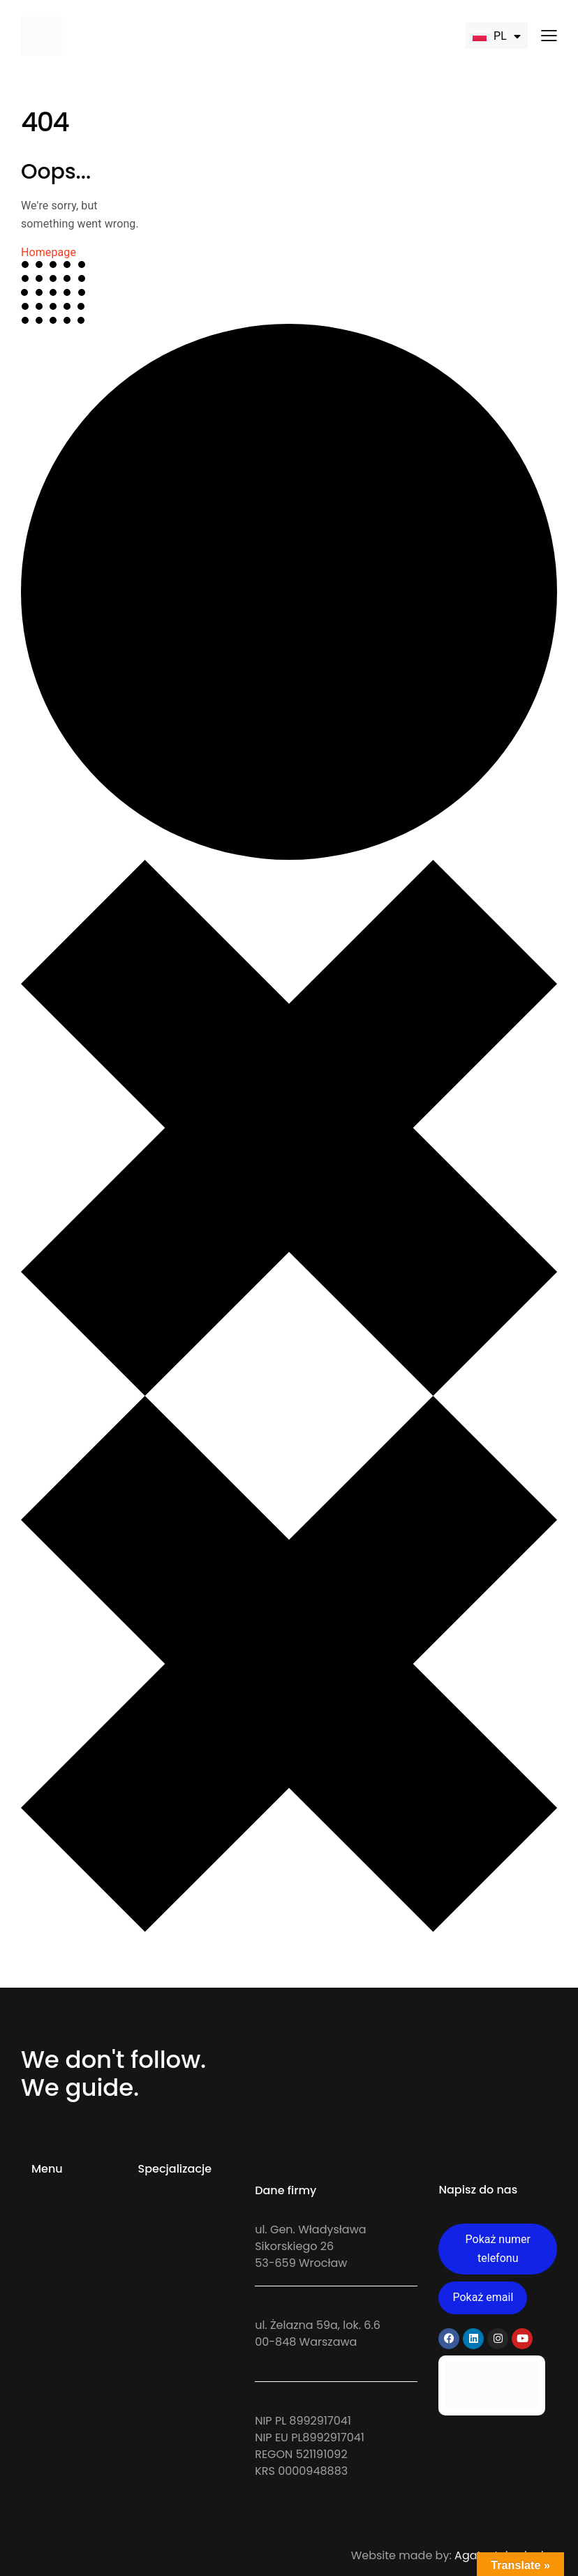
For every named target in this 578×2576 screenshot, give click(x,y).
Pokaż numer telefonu (498, 2249)
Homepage (48, 252)
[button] (549, 35)
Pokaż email (482, 2297)
